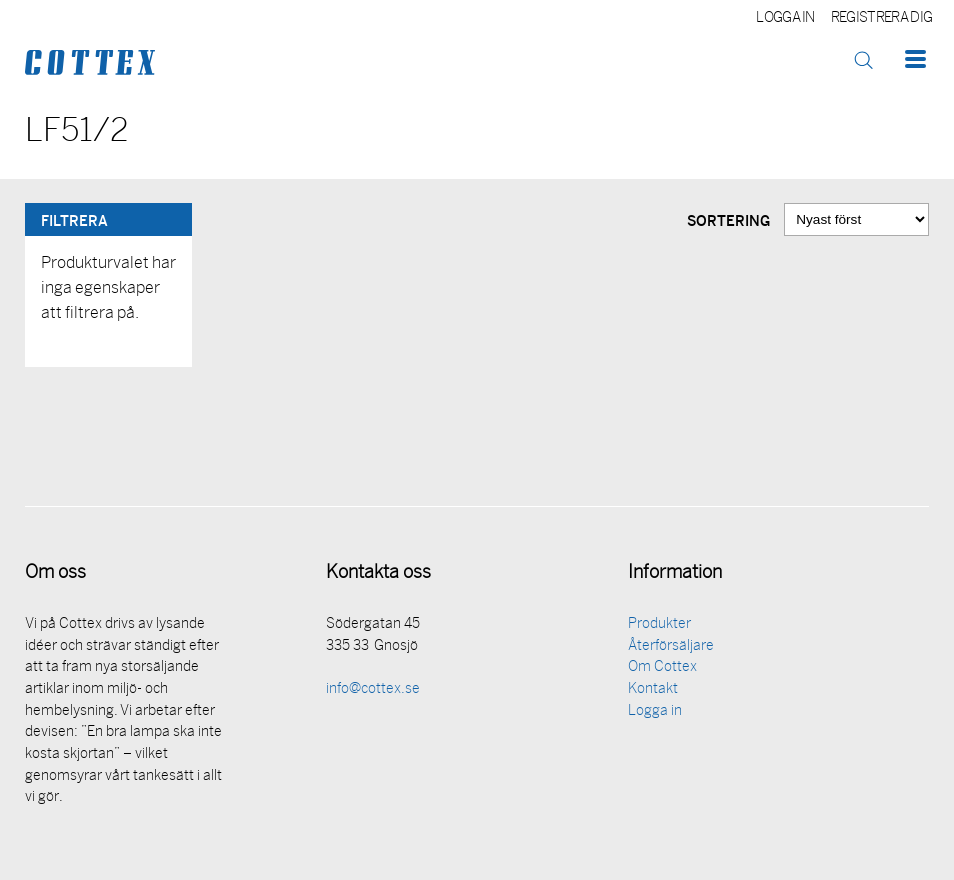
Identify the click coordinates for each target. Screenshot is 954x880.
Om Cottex (662, 667)
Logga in (785, 18)
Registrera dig (881, 18)
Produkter (659, 624)
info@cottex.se (373, 689)
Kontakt (653, 689)
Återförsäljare (671, 646)
